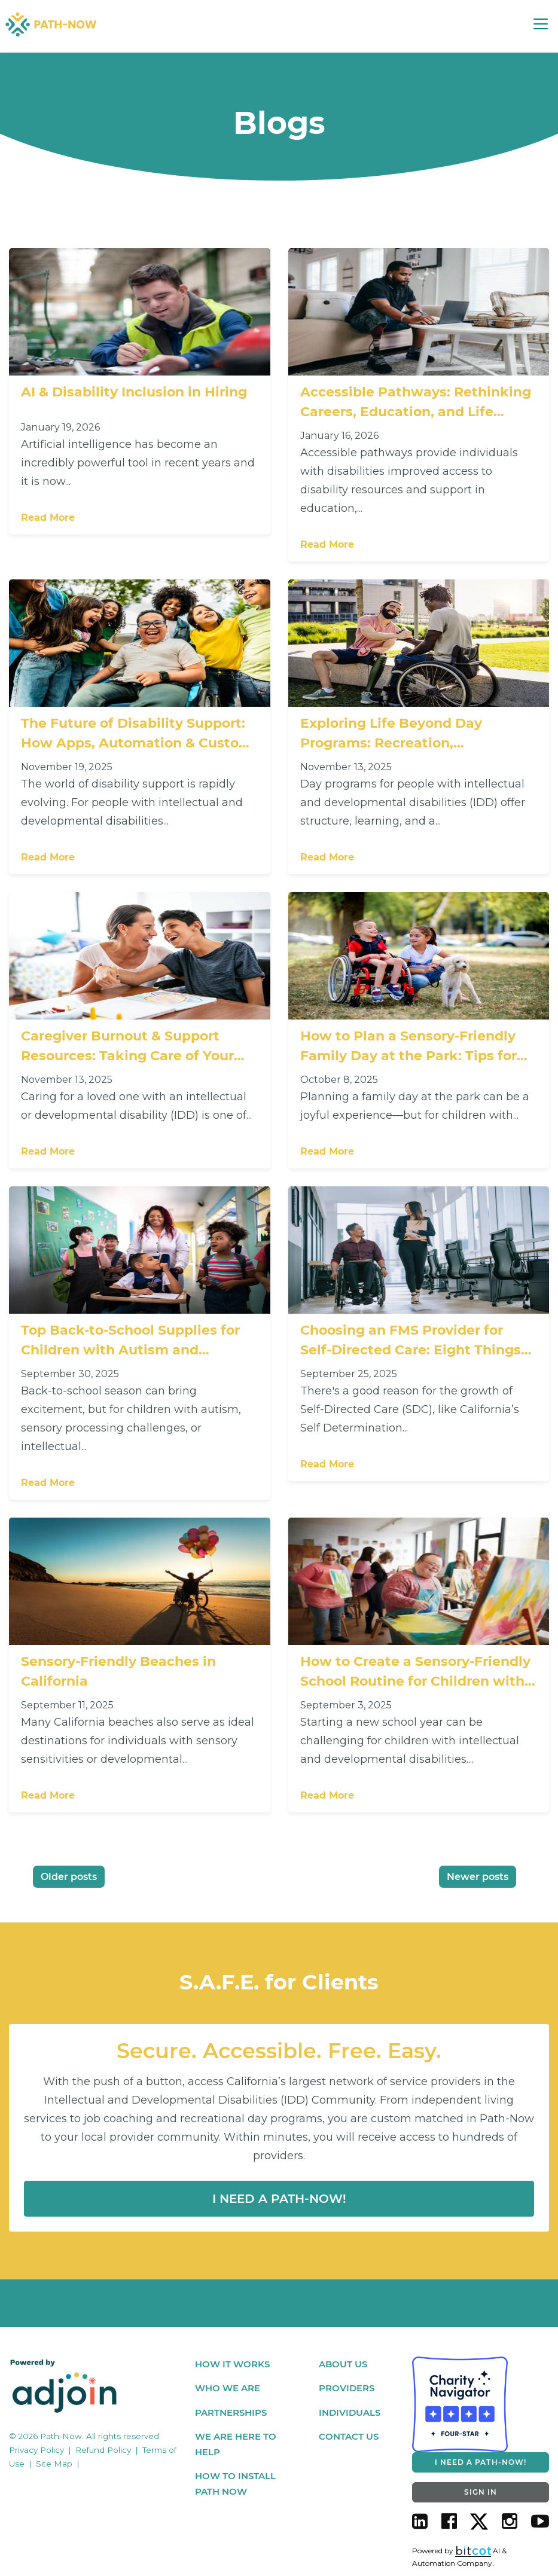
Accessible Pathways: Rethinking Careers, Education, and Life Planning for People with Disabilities (415, 405)
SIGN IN (480, 2492)
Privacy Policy (36, 2451)
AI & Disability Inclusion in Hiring (134, 394)
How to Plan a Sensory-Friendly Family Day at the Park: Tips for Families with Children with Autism (408, 1048)
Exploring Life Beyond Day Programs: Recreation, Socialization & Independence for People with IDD (413, 736)
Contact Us (349, 2437)
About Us (343, 2364)
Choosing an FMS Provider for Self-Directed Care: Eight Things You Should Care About (410, 1342)
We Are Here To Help (235, 2445)
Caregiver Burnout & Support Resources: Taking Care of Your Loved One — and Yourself (127, 1048)
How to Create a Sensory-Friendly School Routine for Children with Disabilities (415, 1673)
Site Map (54, 2464)
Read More (48, 520)
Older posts (69, 1878)
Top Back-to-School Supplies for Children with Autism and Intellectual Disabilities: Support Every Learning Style (132, 1342)
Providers (346, 2389)
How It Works (232, 2364)
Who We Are (227, 2389)
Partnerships (231, 2413)
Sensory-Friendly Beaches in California (118, 1672)
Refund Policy (103, 2451)
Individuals (349, 2413)
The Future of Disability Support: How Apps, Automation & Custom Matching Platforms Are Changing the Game (139, 736)
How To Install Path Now (235, 2484)
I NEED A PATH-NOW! (480, 2462)
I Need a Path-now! (279, 2200)
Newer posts (477, 1878)
